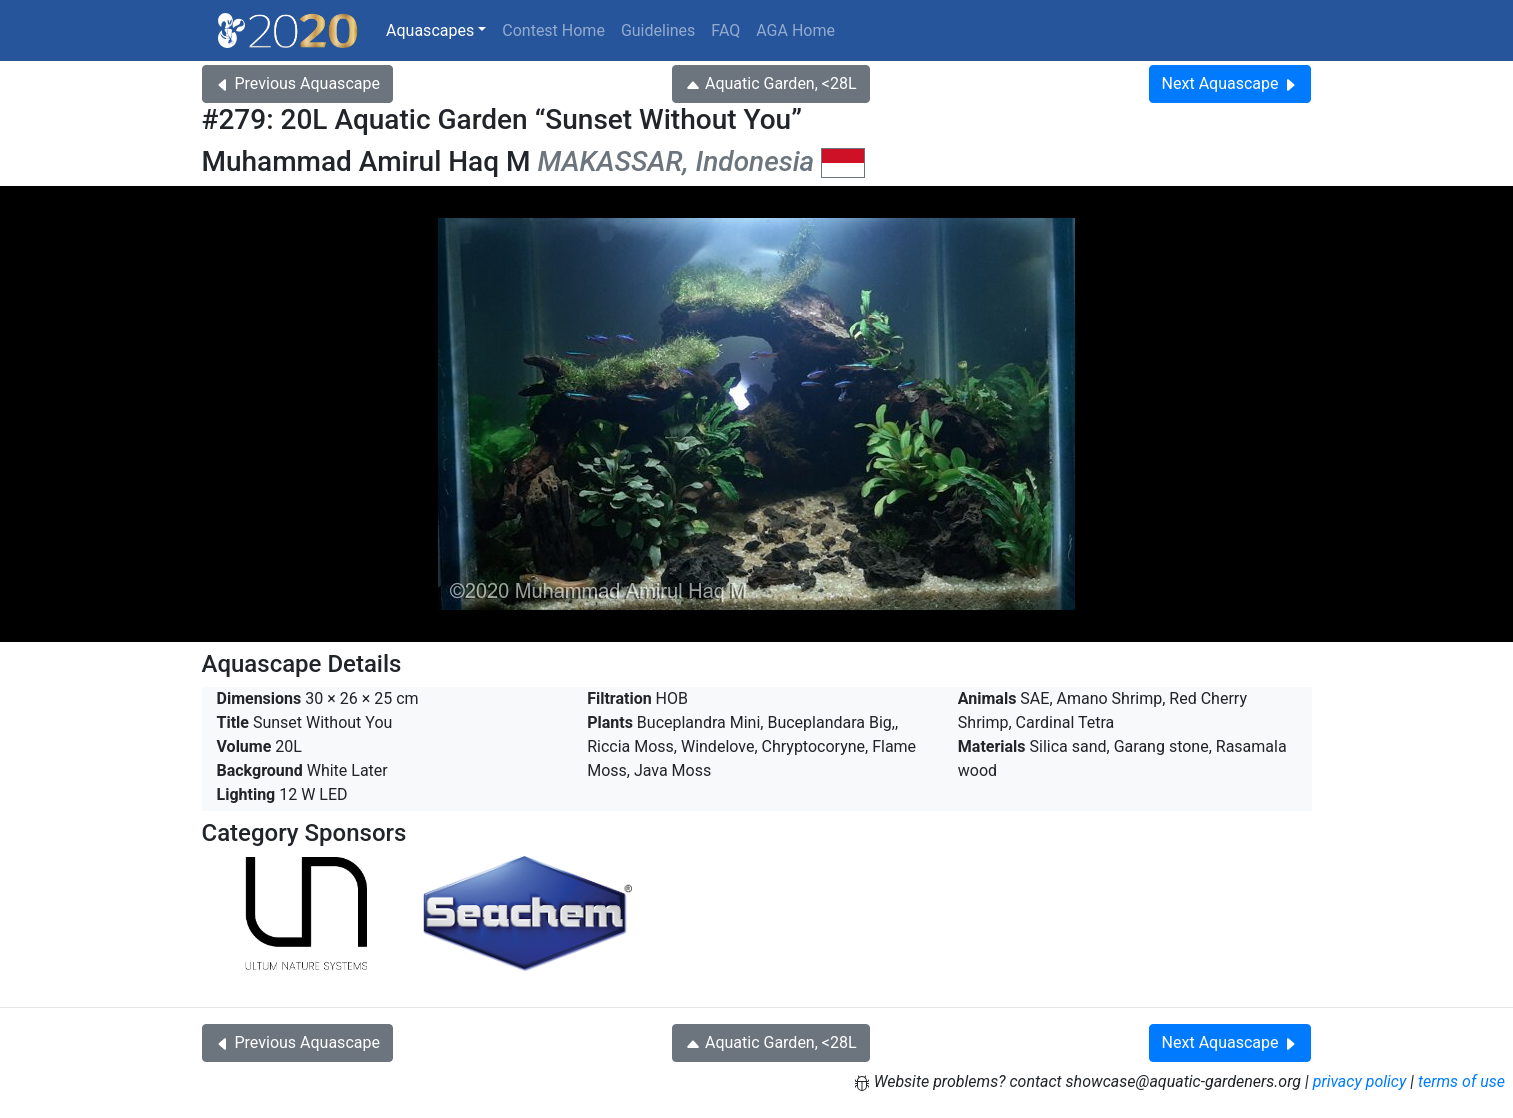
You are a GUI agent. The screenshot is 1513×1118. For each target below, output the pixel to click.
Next (1230, 83)
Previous (297, 83)
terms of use (1461, 1081)
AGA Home (795, 30)
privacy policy (1360, 1081)
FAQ (725, 30)
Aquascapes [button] (430, 30)
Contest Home (553, 30)
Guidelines (658, 30)
